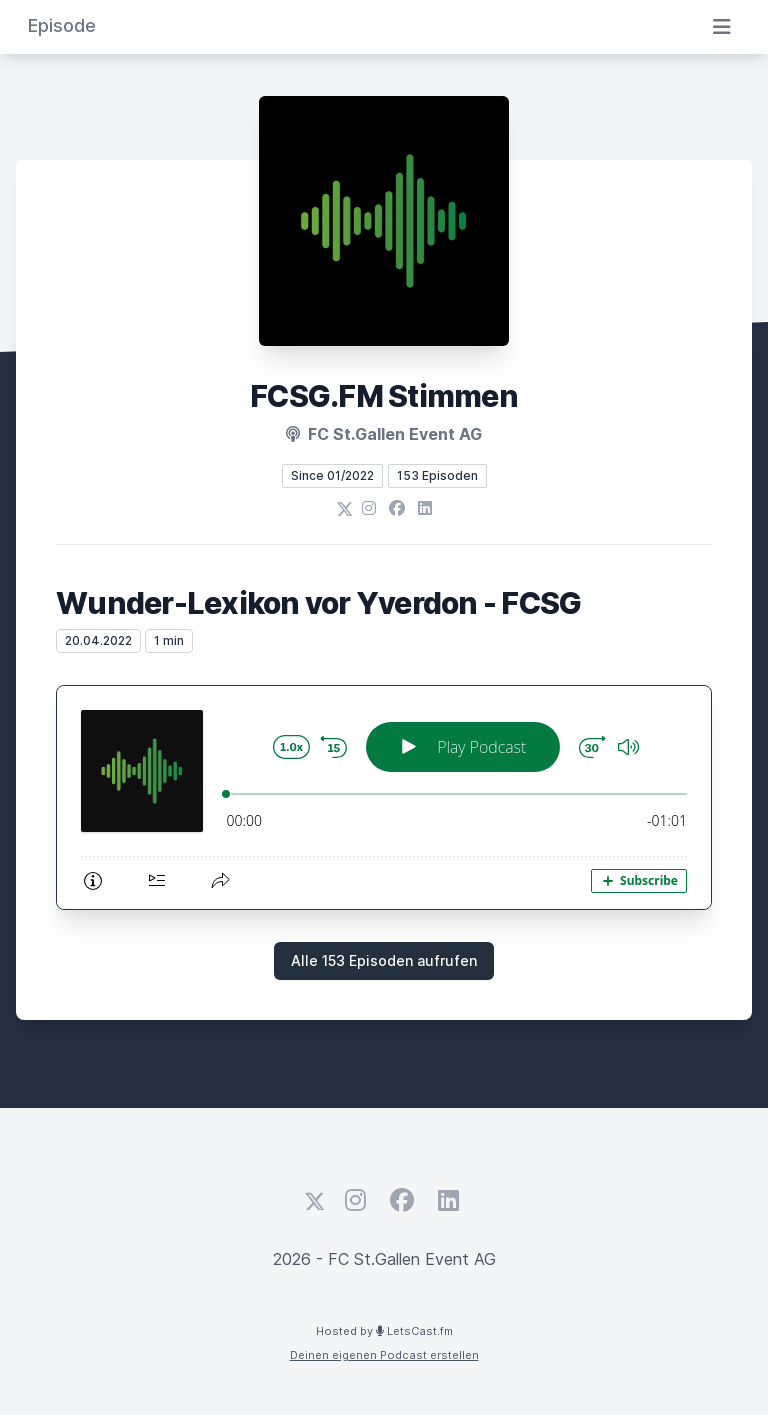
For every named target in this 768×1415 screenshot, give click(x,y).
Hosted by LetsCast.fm (384, 1331)
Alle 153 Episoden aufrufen (384, 960)
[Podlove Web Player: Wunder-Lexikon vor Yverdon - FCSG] (384, 797)
